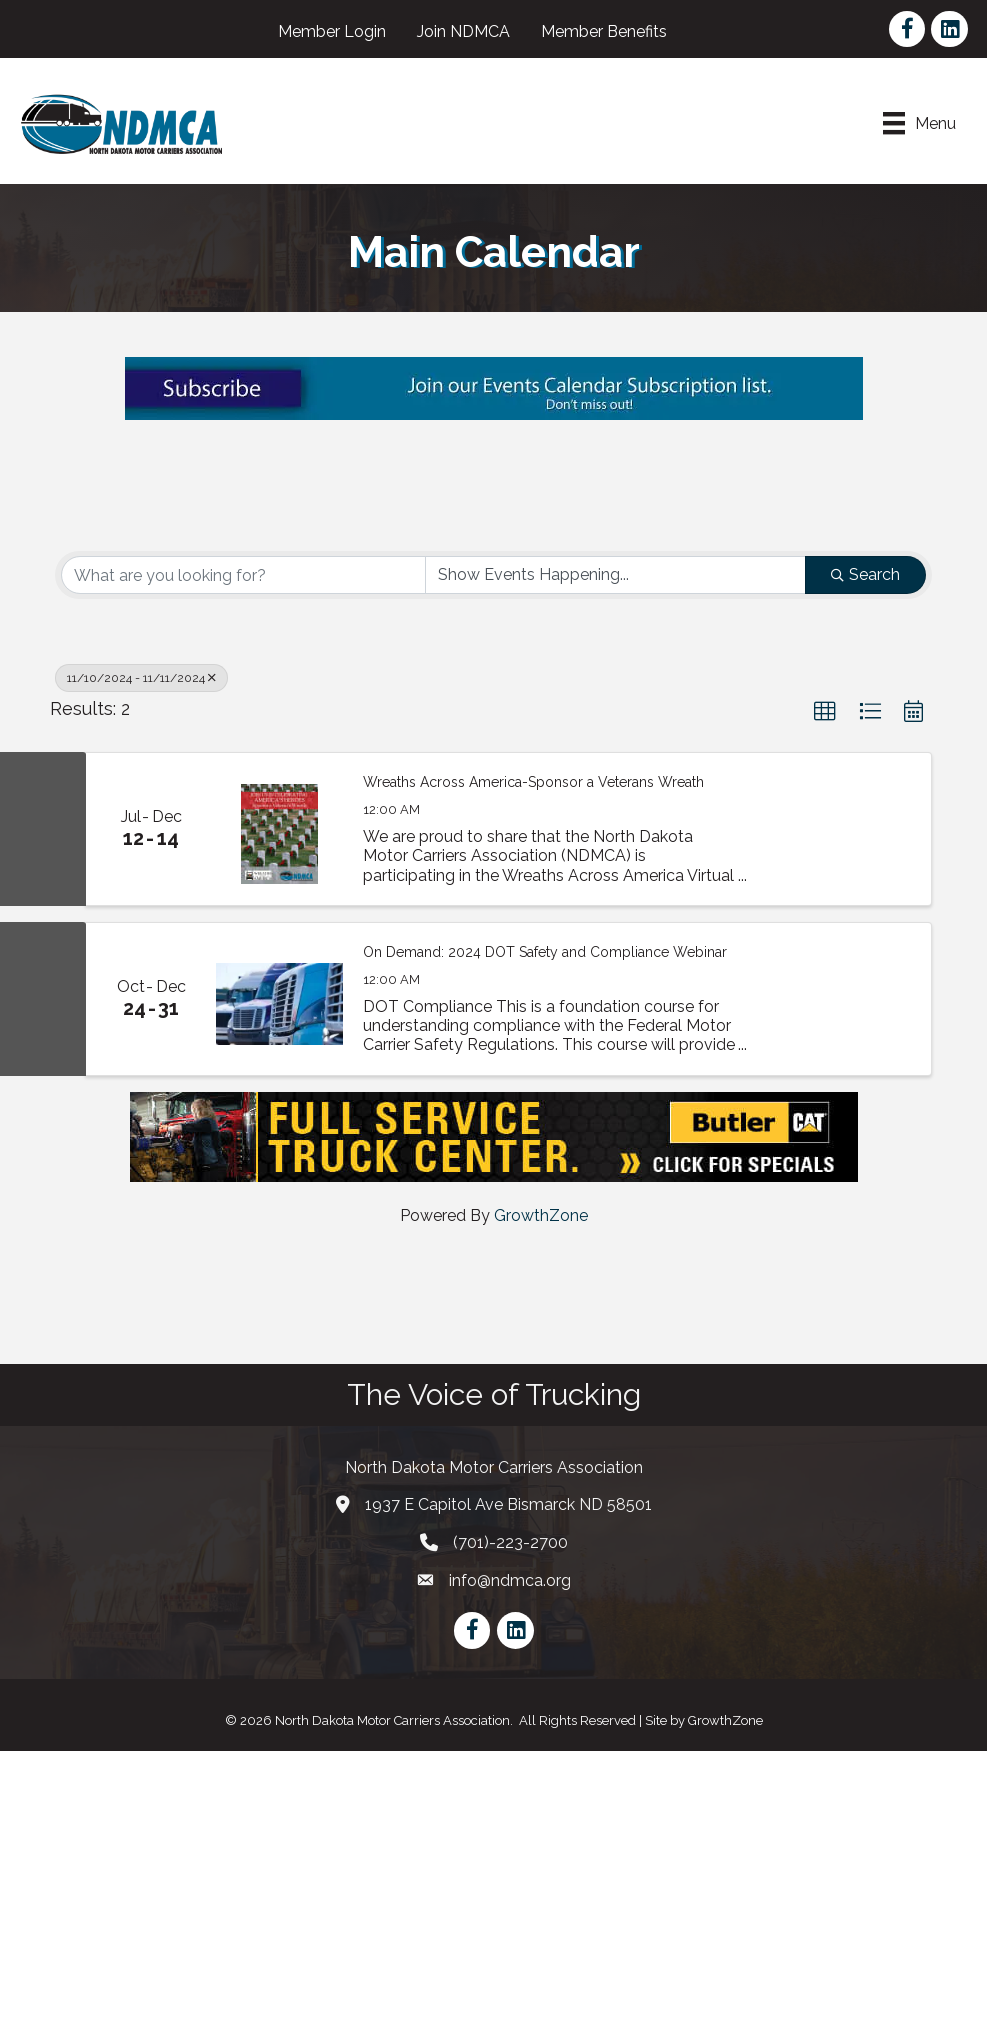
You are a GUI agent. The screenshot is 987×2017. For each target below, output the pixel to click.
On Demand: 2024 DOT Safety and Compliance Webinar (545, 1218)
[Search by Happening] (615, 842)
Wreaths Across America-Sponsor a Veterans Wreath (533, 1048)
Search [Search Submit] (865, 841)
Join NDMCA (464, 31)
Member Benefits (605, 31)
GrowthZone (541, 1481)
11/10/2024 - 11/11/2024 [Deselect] (141, 945)
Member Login (333, 31)
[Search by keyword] (243, 842)
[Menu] (918, 123)
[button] (825, 979)
